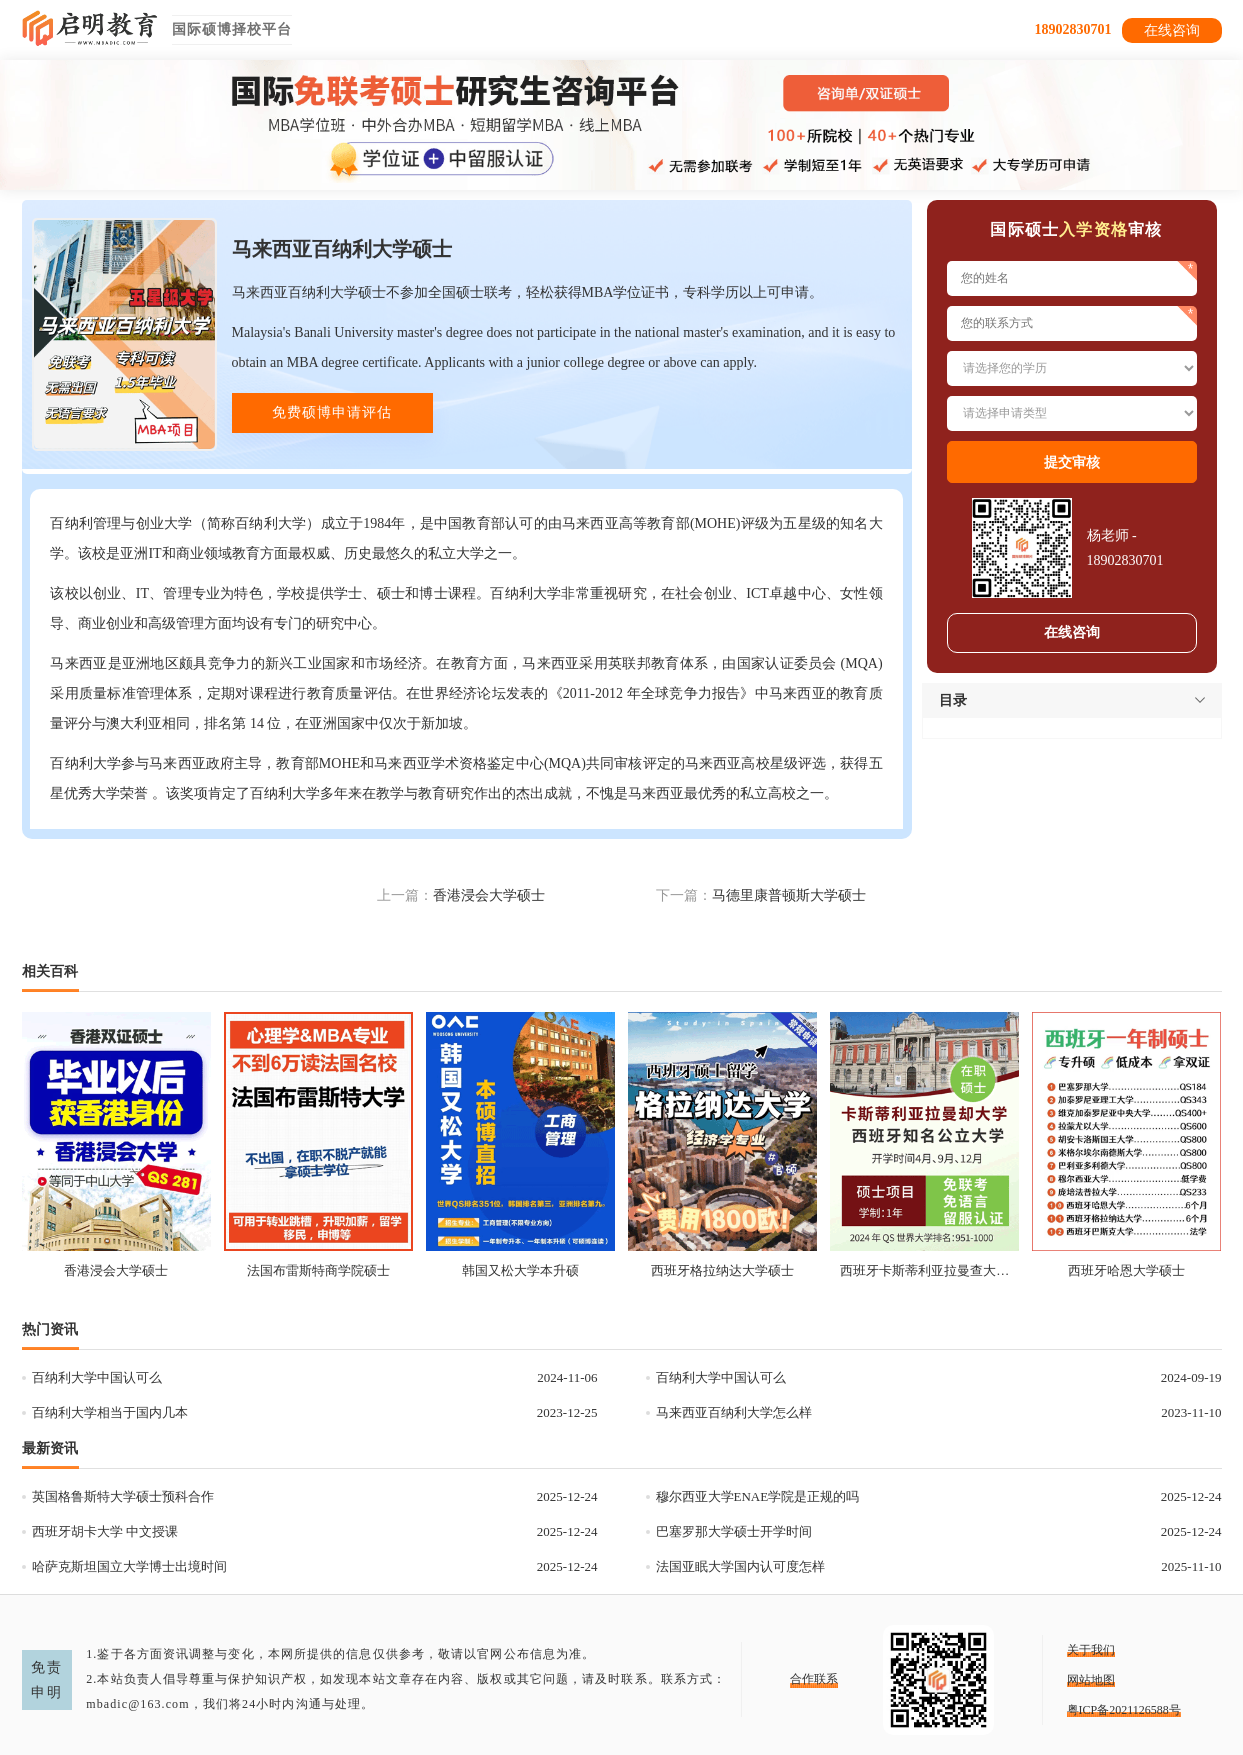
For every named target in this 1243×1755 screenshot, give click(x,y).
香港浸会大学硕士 (489, 895)
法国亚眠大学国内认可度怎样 (740, 1566)
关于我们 (1091, 1650)
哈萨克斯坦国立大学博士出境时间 (129, 1566)
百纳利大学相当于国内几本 (110, 1412)
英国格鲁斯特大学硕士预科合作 (123, 1496)
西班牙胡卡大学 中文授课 (105, 1531)
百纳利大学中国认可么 (97, 1377)
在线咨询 (1172, 30)
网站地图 (1091, 1680)
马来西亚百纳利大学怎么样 (734, 1412)
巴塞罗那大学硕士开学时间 (734, 1531)
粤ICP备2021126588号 (1124, 1710)
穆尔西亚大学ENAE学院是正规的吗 (758, 1496)
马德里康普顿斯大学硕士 (789, 895)
